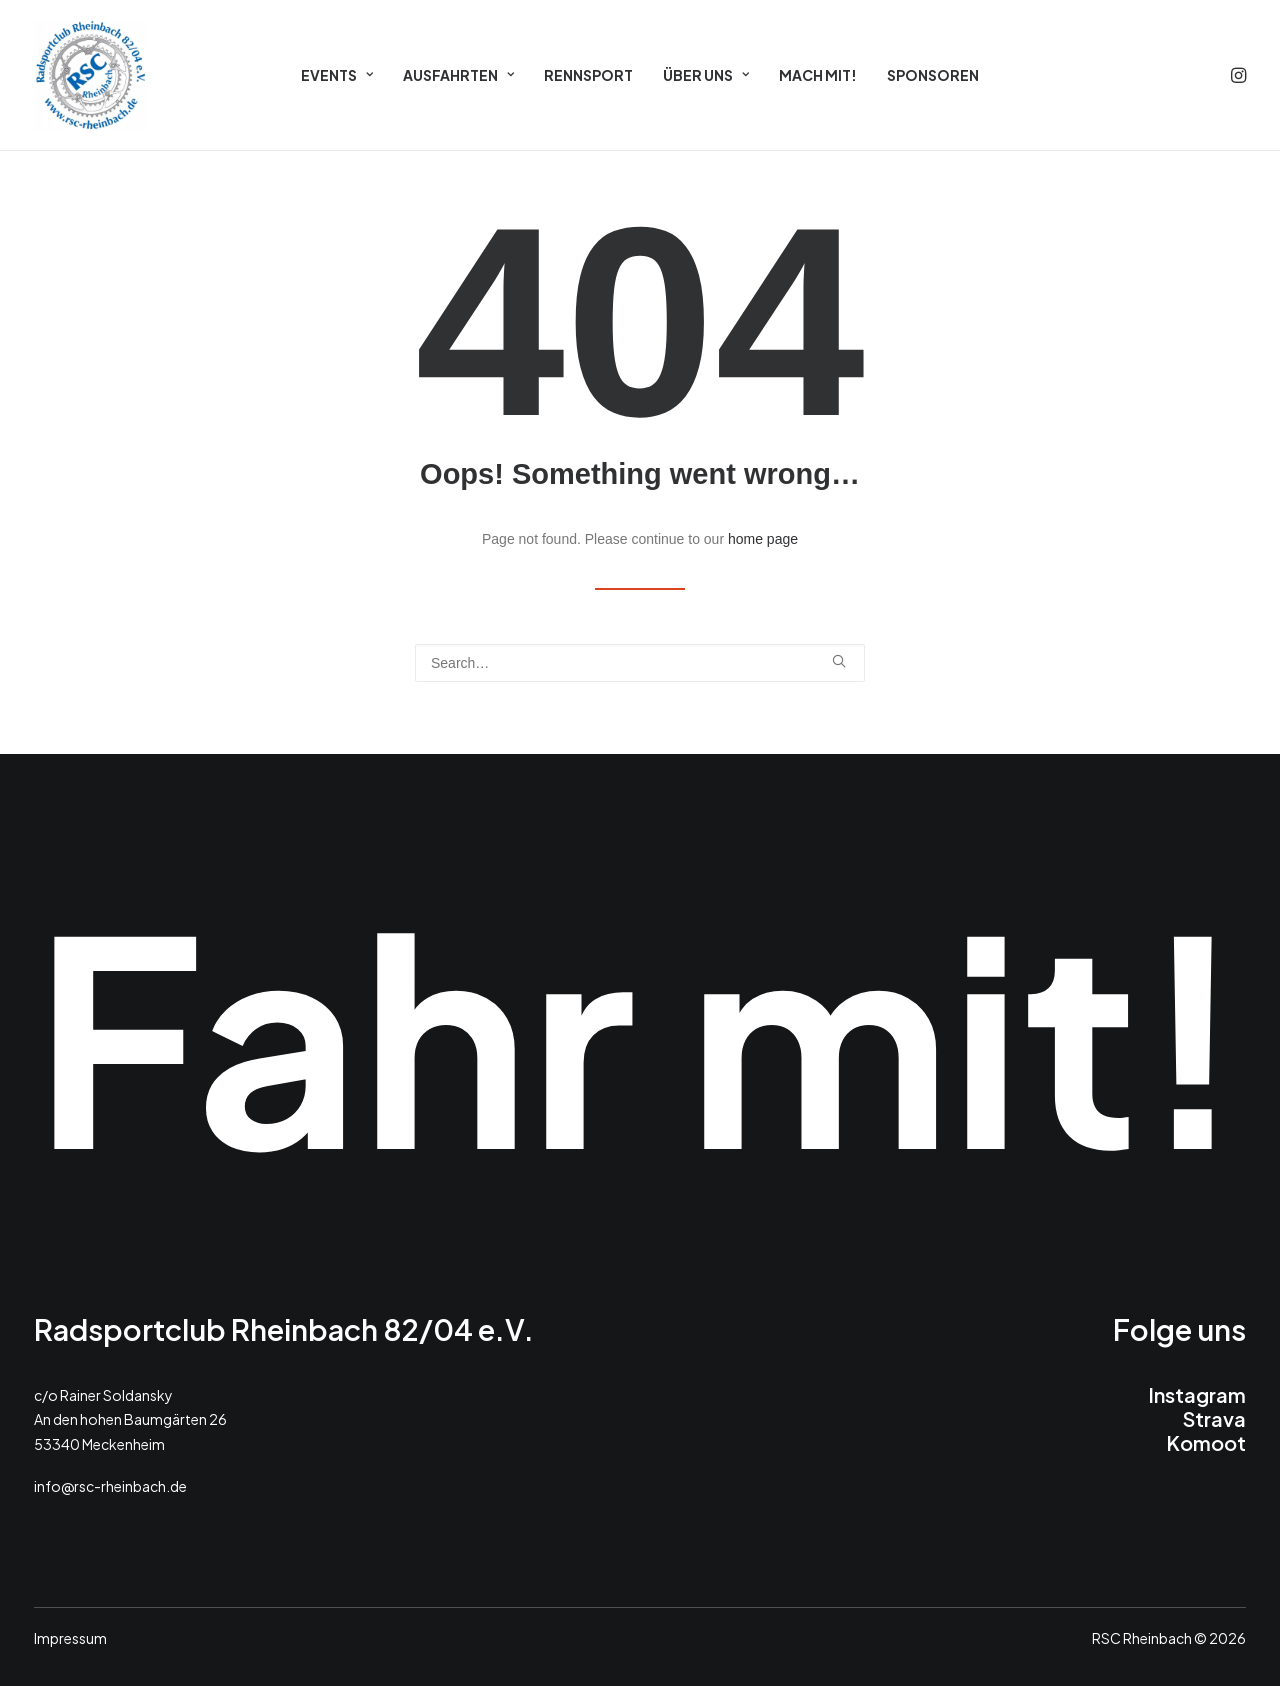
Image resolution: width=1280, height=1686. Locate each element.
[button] (1237, 75)
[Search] (640, 663)
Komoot (1206, 1442)
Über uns (706, 75)
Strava (1214, 1418)
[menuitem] (337, 75)
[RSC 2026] (91, 75)
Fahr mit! (640, 1032)
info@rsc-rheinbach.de (110, 1486)
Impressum (70, 1638)
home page (763, 539)
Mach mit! (818, 75)
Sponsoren (933, 75)
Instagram (1197, 1394)
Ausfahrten (458, 75)
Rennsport (588, 75)
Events (337, 75)
